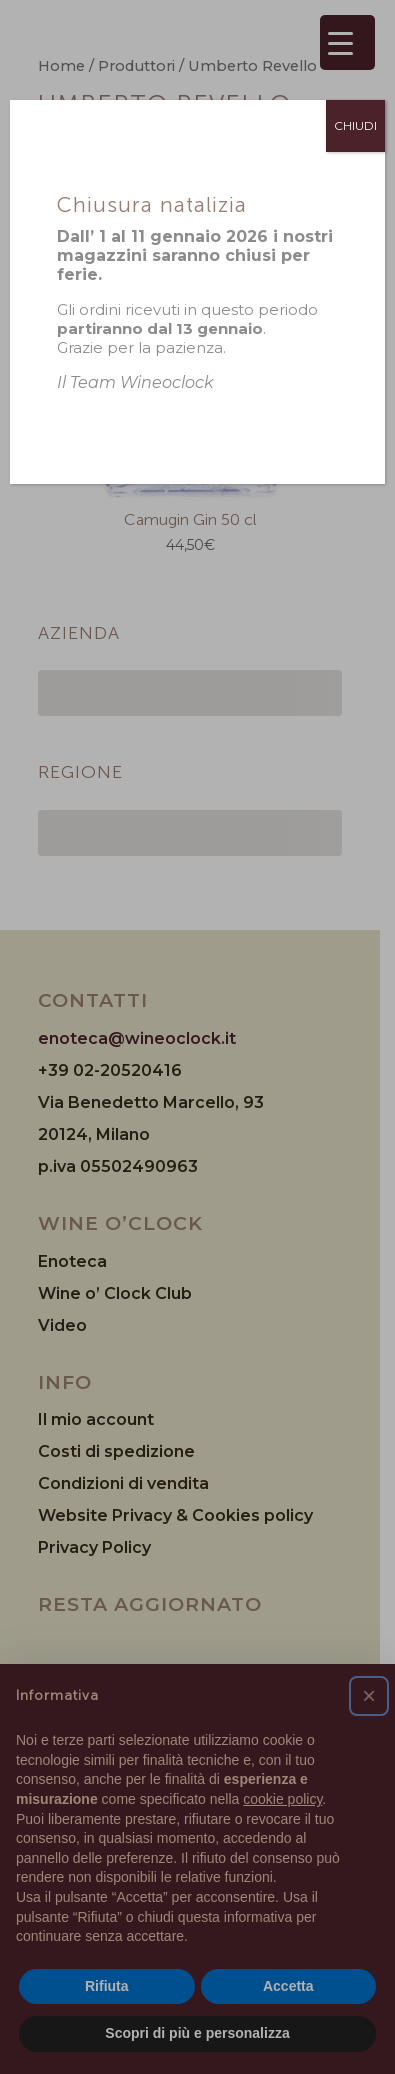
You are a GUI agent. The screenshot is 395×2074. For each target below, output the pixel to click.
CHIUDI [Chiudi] (355, 125)
